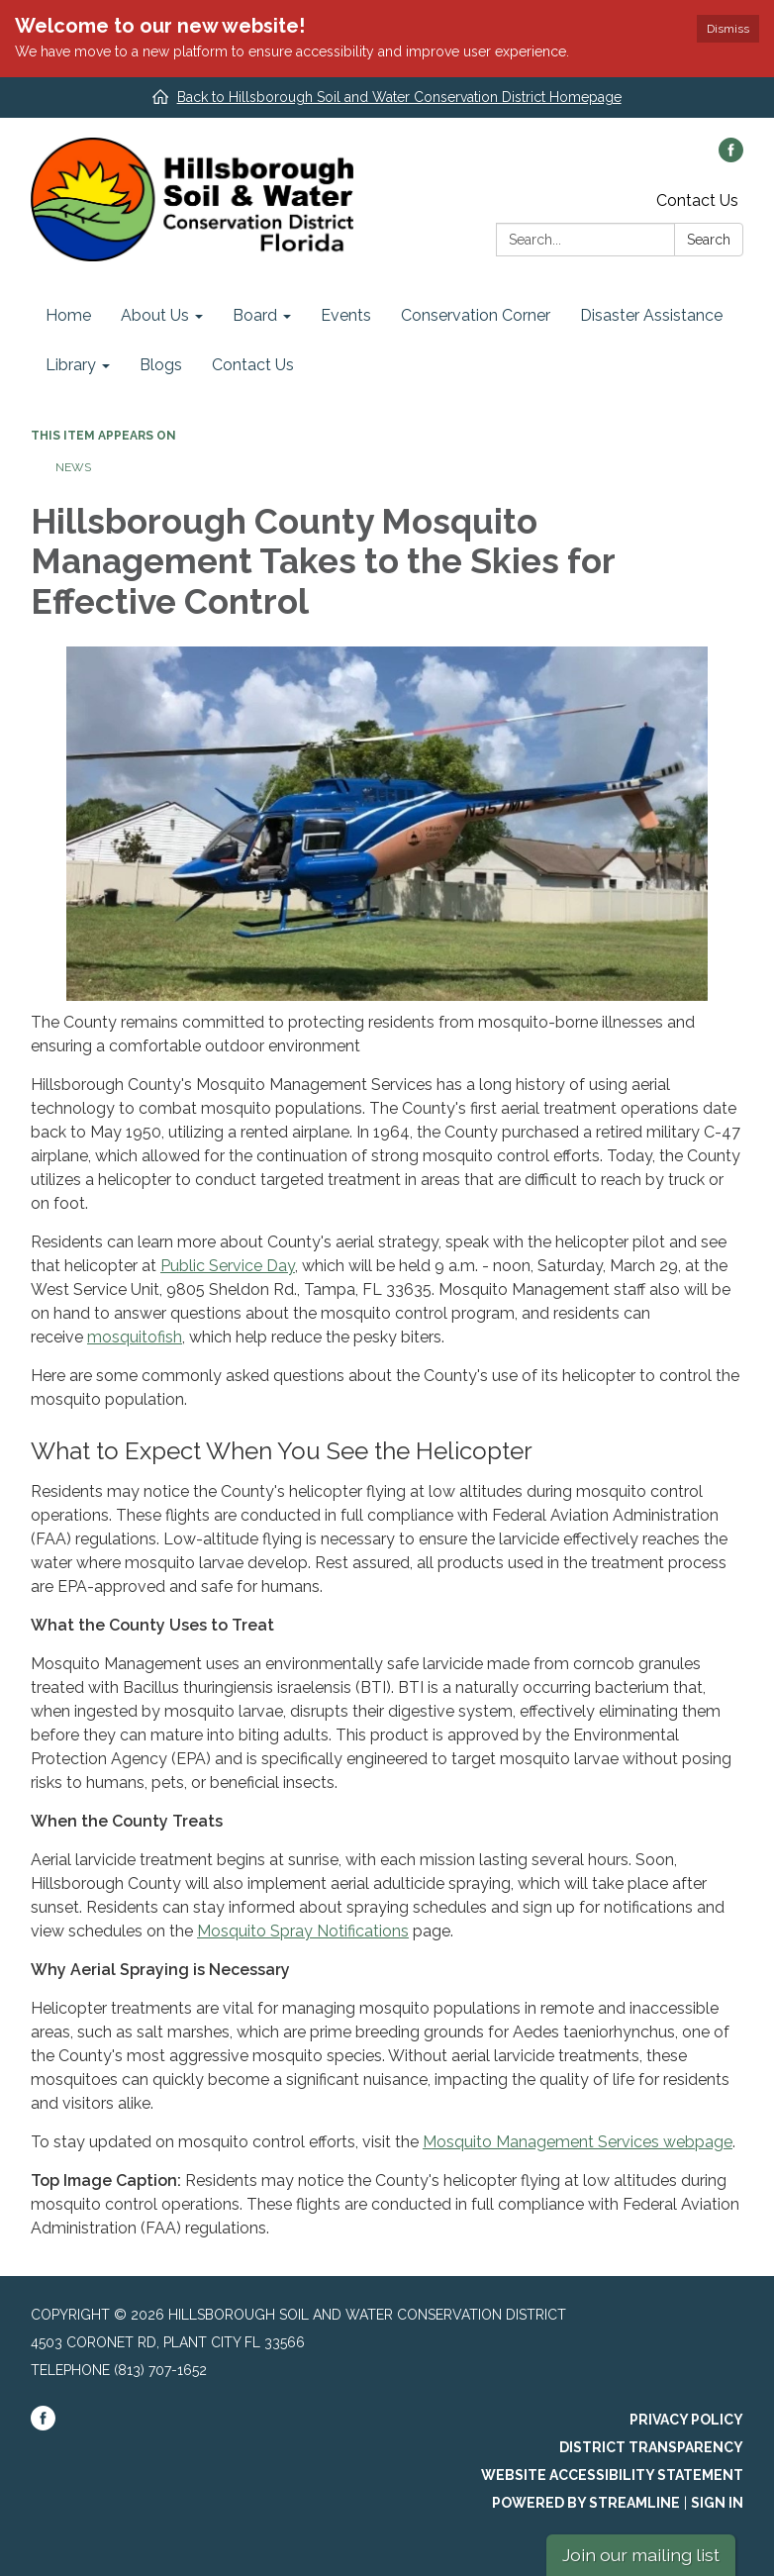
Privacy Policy (686, 2419)
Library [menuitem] (71, 364)
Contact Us (697, 200)
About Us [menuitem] (155, 315)
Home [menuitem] (68, 315)
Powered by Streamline (586, 2503)
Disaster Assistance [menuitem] (651, 315)
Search (708, 240)
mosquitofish (134, 1337)
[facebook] (731, 157)
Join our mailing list (641, 2554)
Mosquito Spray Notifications (303, 1931)
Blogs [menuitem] (161, 364)
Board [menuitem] (255, 315)
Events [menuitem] (346, 315)
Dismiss (728, 29)
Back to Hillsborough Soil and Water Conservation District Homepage (399, 97)
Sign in (717, 2503)
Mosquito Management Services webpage (577, 2141)
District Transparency (651, 2447)
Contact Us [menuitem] (253, 364)
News (73, 467)
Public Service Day (227, 1265)
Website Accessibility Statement (612, 2475)
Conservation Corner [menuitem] (475, 315)
